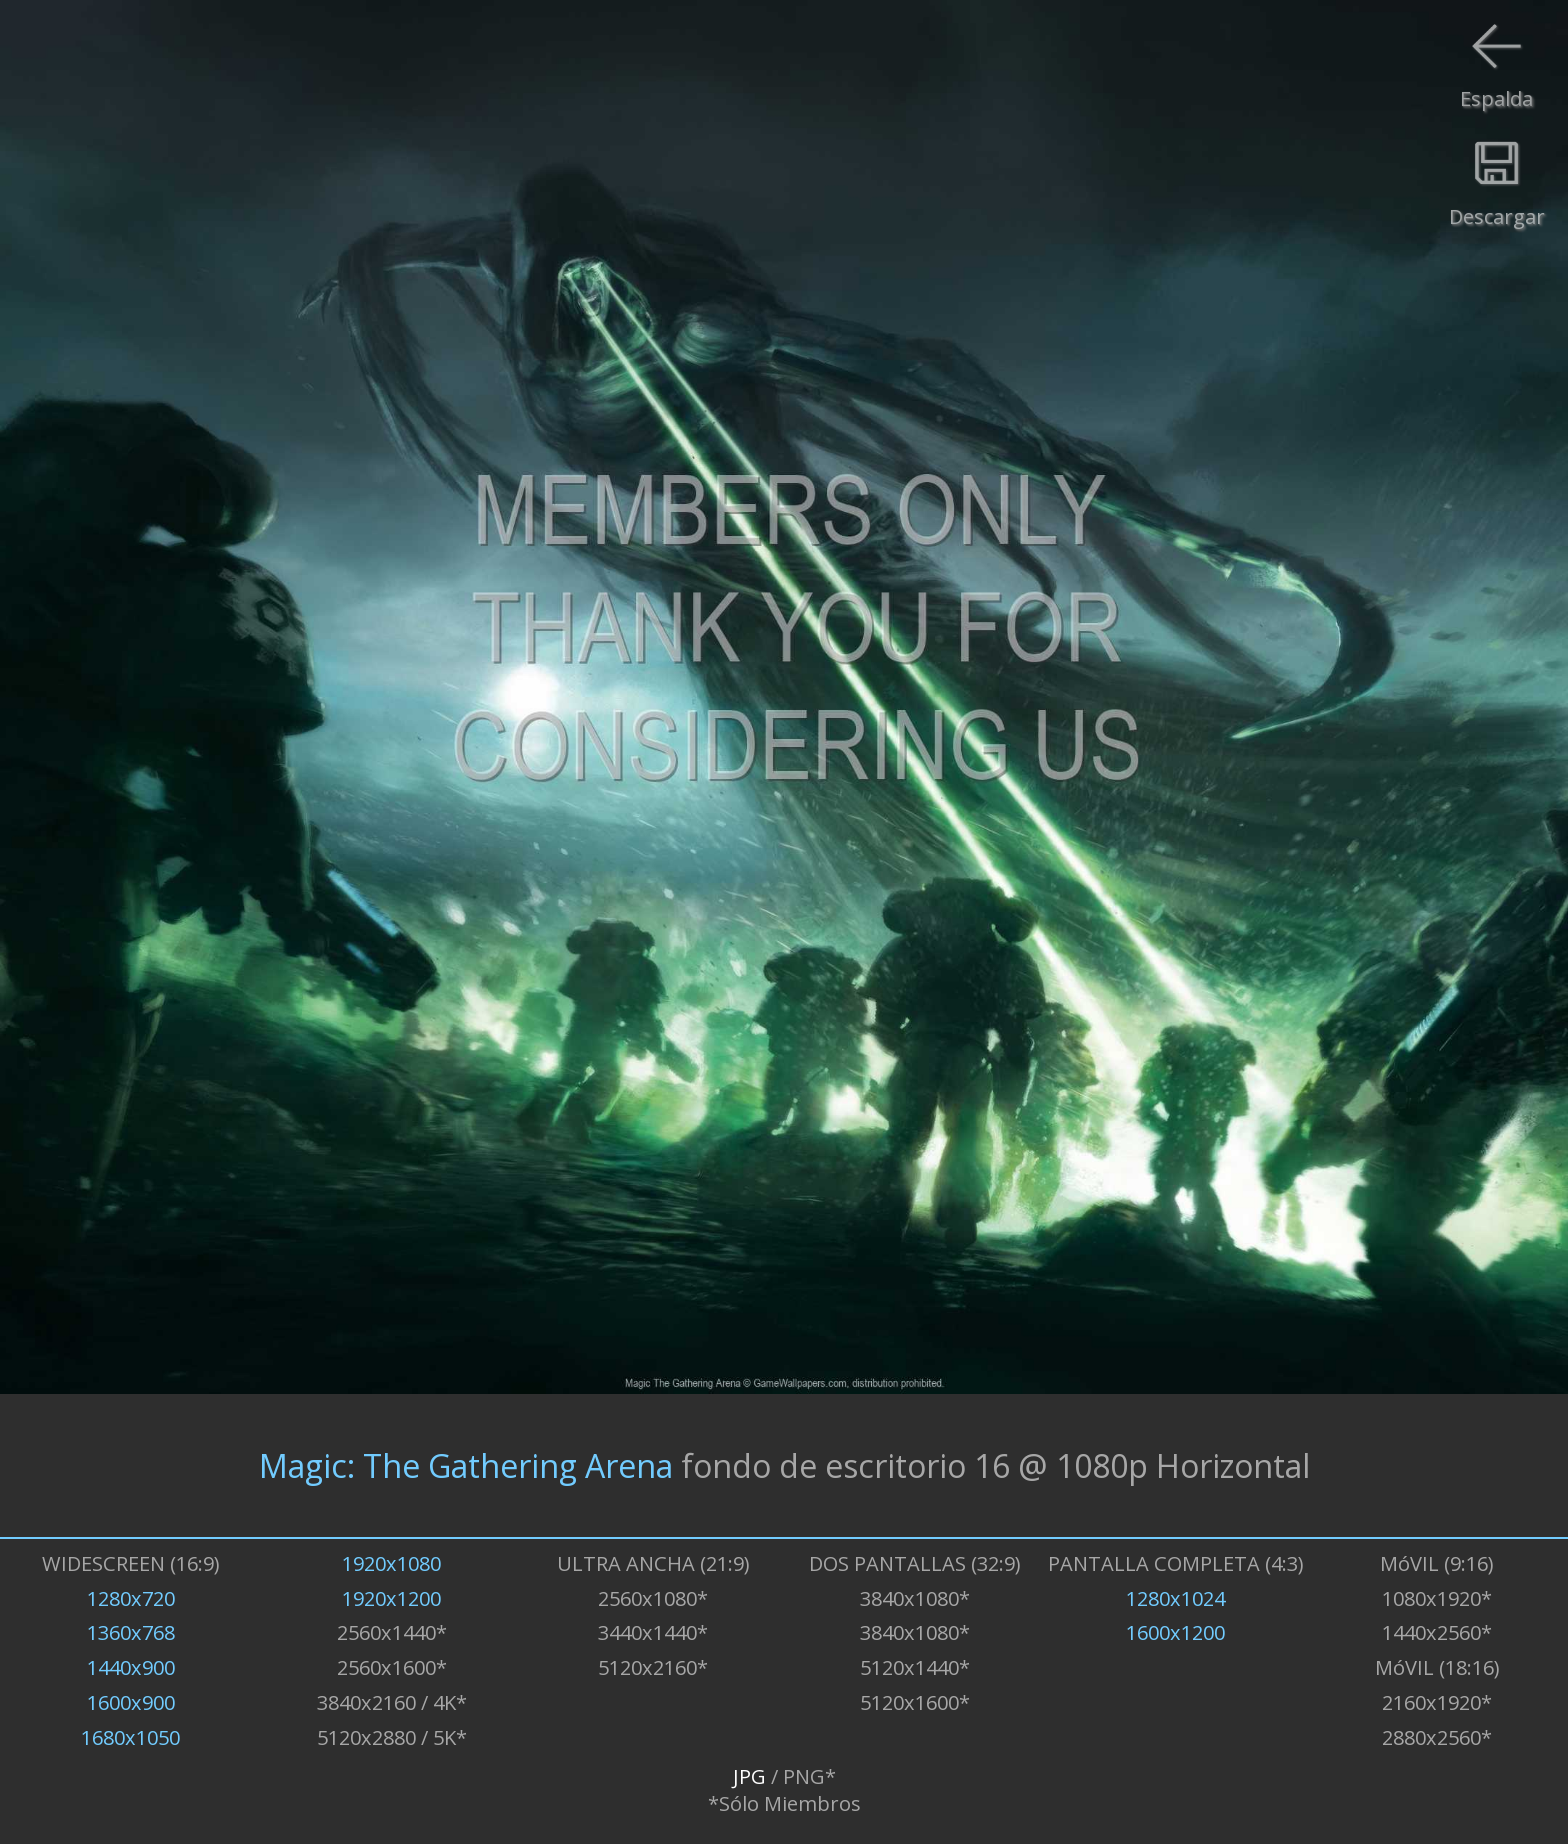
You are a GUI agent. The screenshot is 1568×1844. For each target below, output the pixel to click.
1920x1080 (391, 1563)
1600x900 (131, 1702)
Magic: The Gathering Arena (466, 1465)
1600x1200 (1175, 1632)
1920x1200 (391, 1598)
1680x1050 (130, 1737)
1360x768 (131, 1632)
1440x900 (131, 1667)
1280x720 (131, 1598)
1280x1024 (1175, 1598)
